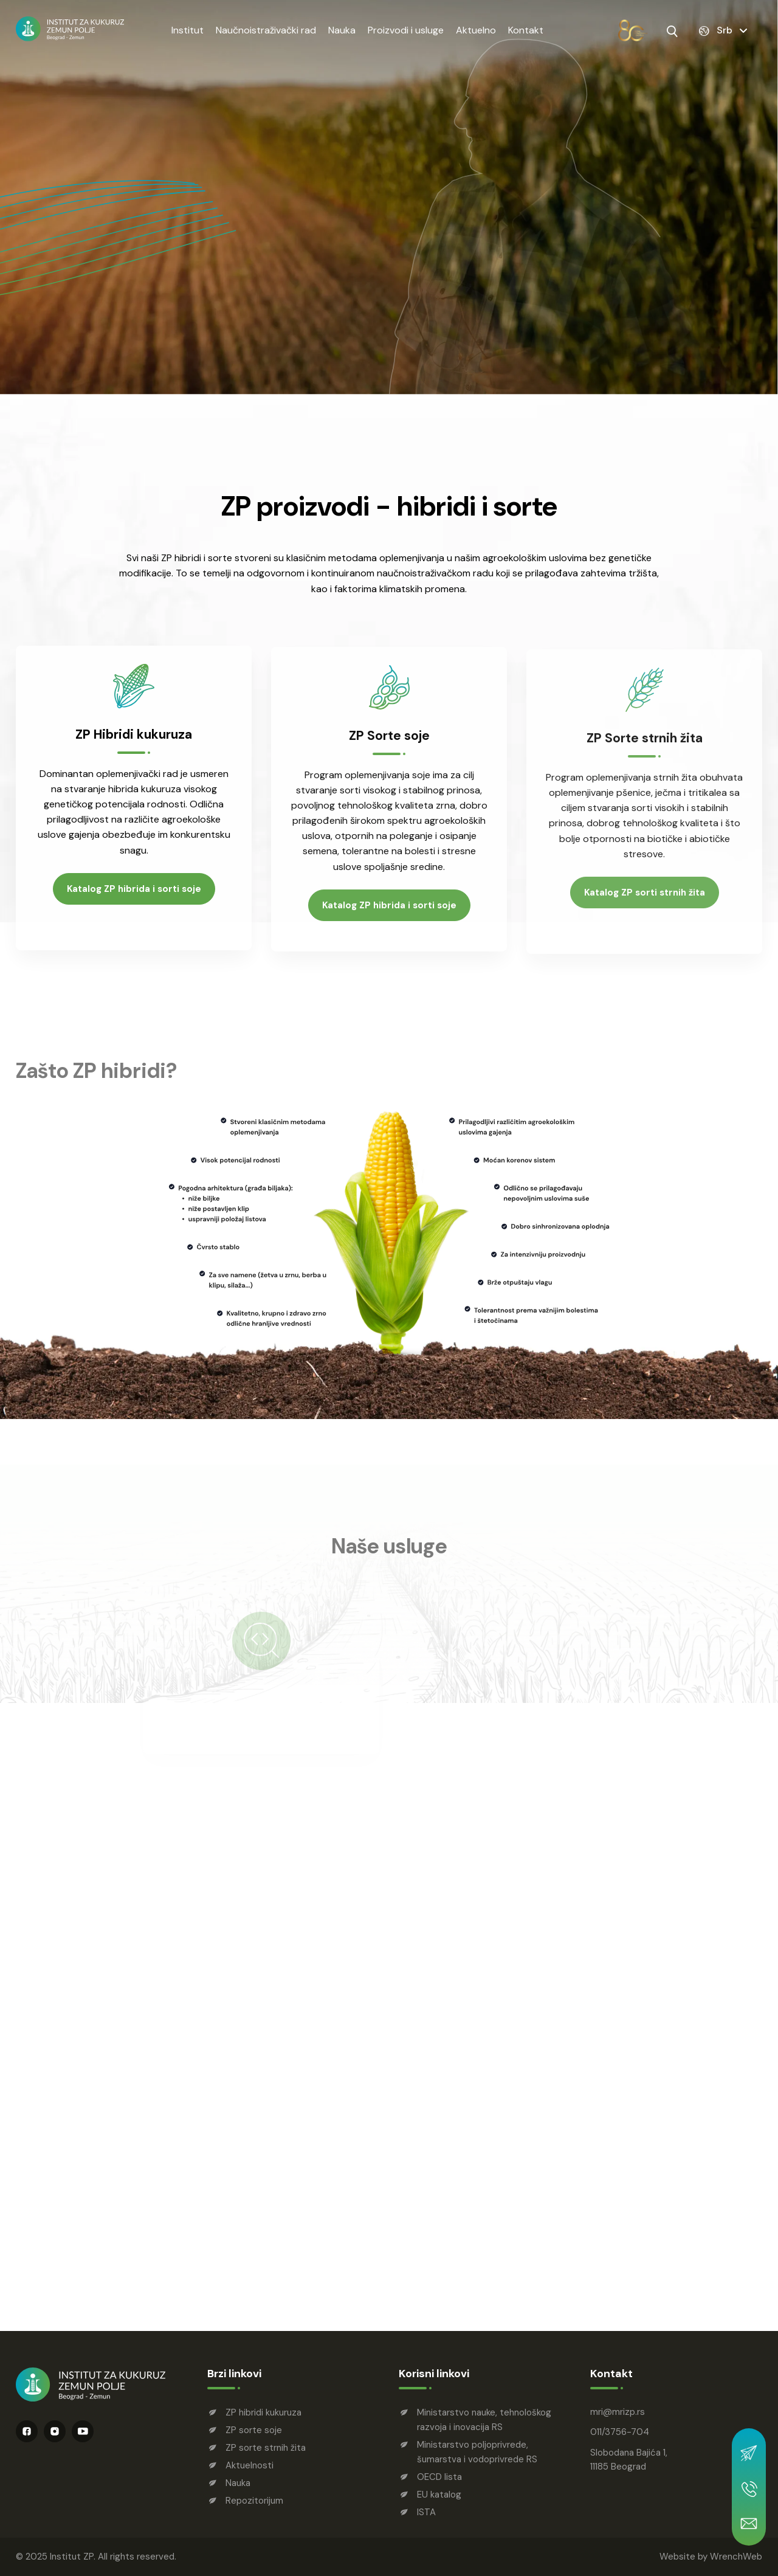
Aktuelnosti (249, 2465)
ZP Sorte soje (389, 742)
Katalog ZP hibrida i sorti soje (134, 894)
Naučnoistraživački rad (266, 30)
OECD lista (439, 2477)
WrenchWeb (736, 2556)
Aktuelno (476, 30)
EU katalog (439, 2494)
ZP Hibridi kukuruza (133, 739)
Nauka (342, 30)
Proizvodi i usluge (406, 30)
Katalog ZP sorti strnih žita (644, 902)
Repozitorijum (254, 2501)
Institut (187, 30)
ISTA (426, 2512)
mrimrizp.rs (617, 2412)
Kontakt (525, 30)
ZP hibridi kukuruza (263, 2412)
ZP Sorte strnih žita (645, 747)
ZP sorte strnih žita (265, 2448)
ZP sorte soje (253, 2430)
